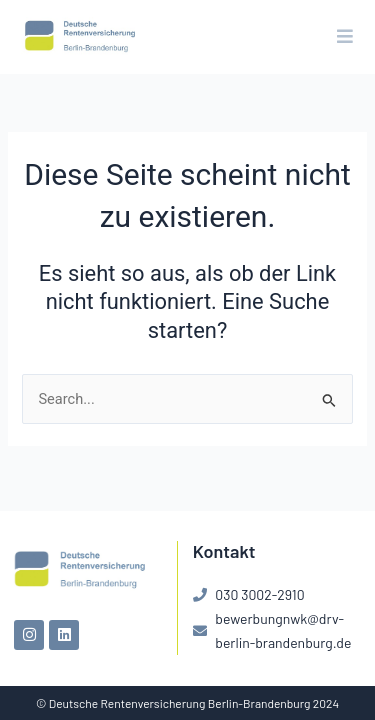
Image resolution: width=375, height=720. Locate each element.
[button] (344, 37)
